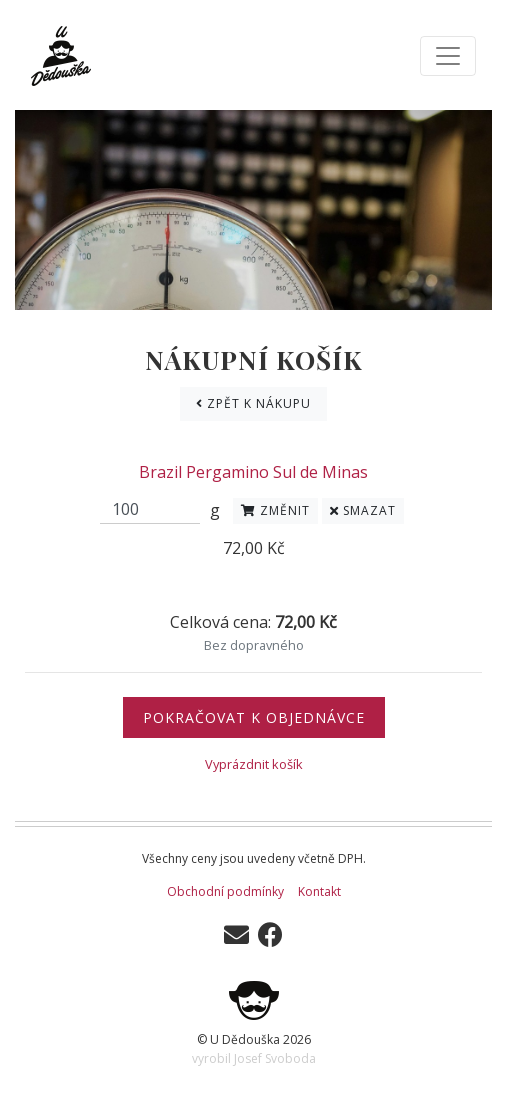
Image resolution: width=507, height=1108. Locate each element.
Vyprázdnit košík (254, 764)
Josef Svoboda (275, 1058)
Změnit (275, 510)
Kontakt (319, 891)
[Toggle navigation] (448, 56)
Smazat (363, 510)
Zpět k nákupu (253, 403)
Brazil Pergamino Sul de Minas (253, 472)
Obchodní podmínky (225, 891)
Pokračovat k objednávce (254, 717)
